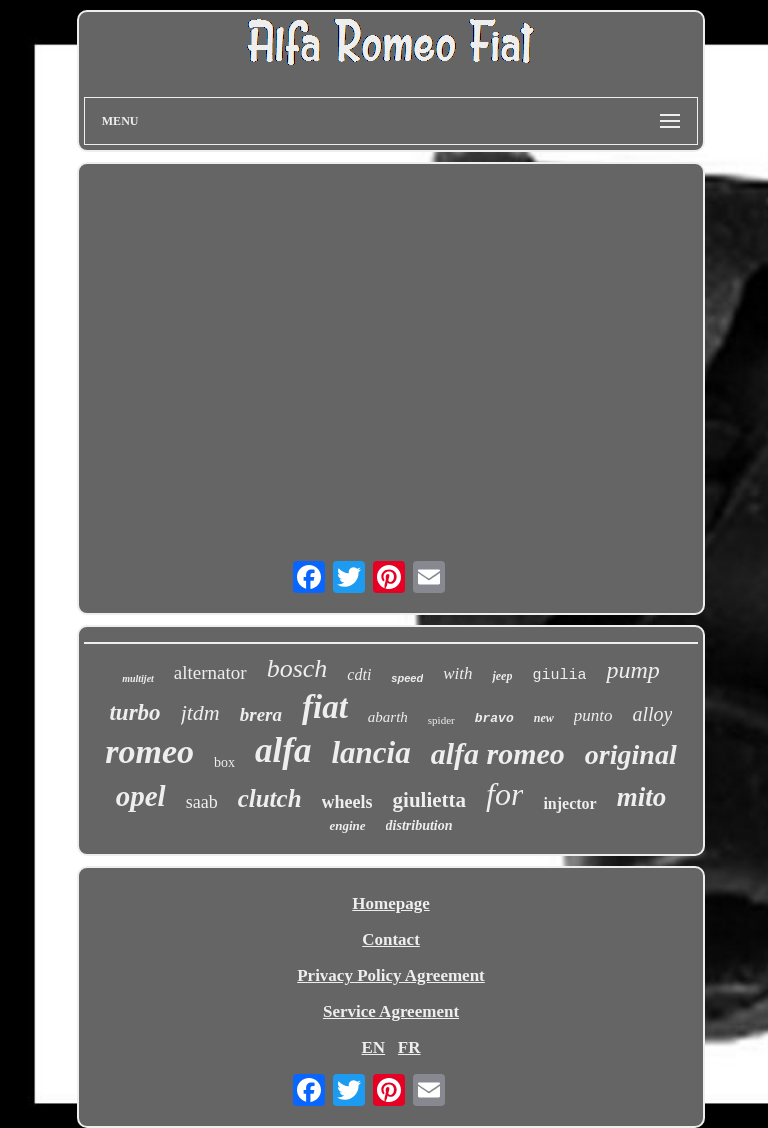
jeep (502, 676)
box (224, 762)
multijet (138, 678)
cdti (359, 674)
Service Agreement (391, 1011)
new (544, 718)
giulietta (430, 800)
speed (407, 678)
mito (642, 797)
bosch (297, 668)
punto (593, 715)
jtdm (200, 712)
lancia (370, 752)
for (504, 794)
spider (441, 720)
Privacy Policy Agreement (391, 975)
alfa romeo (498, 753)
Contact (391, 939)
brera (261, 714)
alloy (652, 714)
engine (347, 825)
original (631, 754)
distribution (419, 825)
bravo (494, 718)
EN (373, 1047)
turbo (134, 712)
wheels (347, 802)
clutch (270, 798)
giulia (559, 675)
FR (409, 1047)
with (457, 673)
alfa (283, 750)
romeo (149, 751)
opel (141, 796)
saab (202, 802)
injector (569, 803)
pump (632, 670)
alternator (210, 672)
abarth (388, 717)
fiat (325, 707)
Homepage (390, 903)
